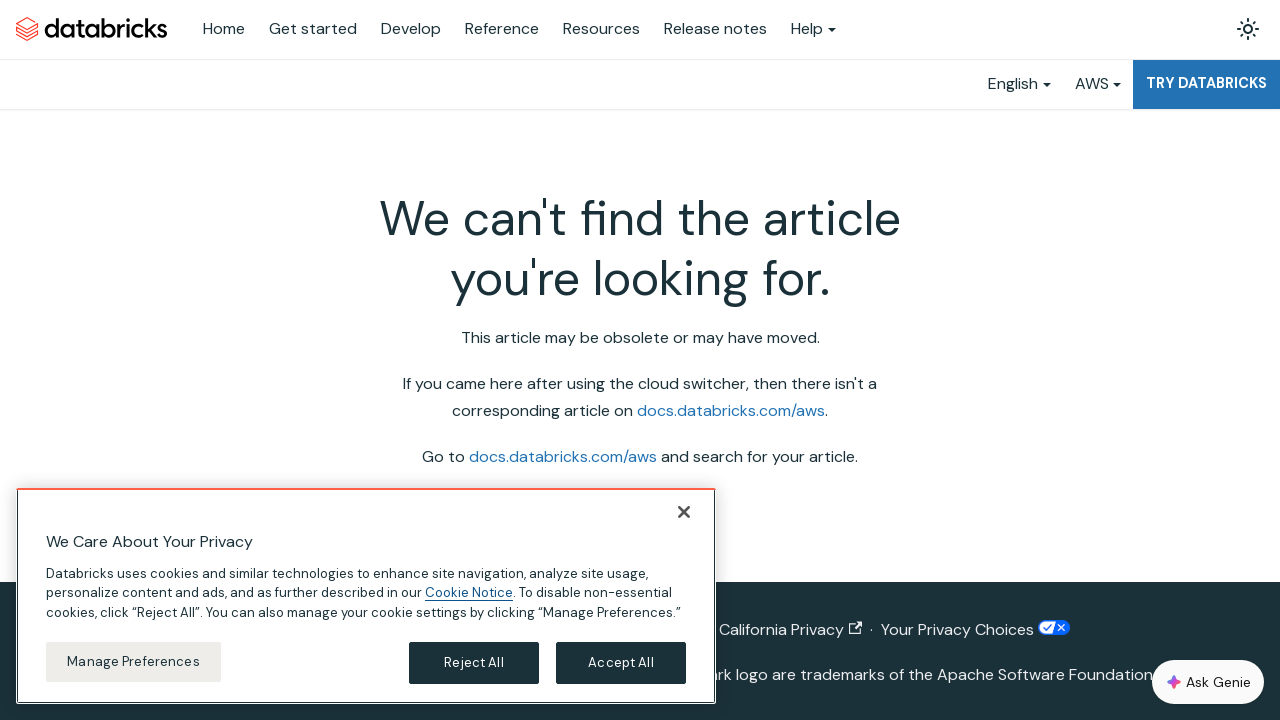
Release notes (715, 28)
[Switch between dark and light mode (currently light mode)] (1248, 29)
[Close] (684, 512)
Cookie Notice (469, 592)
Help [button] (807, 28)
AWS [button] (1092, 83)
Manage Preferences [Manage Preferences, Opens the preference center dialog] (133, 661)
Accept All (620, 662)
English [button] (1013, 83)
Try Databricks (1206, 83)
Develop (411, 28)
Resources (601, 28)
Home (224, 28)
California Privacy (790, 629)
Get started (313, 28)
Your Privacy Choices (975, 629)
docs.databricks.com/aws (731, 410)
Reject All (473, 662)
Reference (502, 28)
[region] (366, 596)
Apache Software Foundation (1045, 674)
